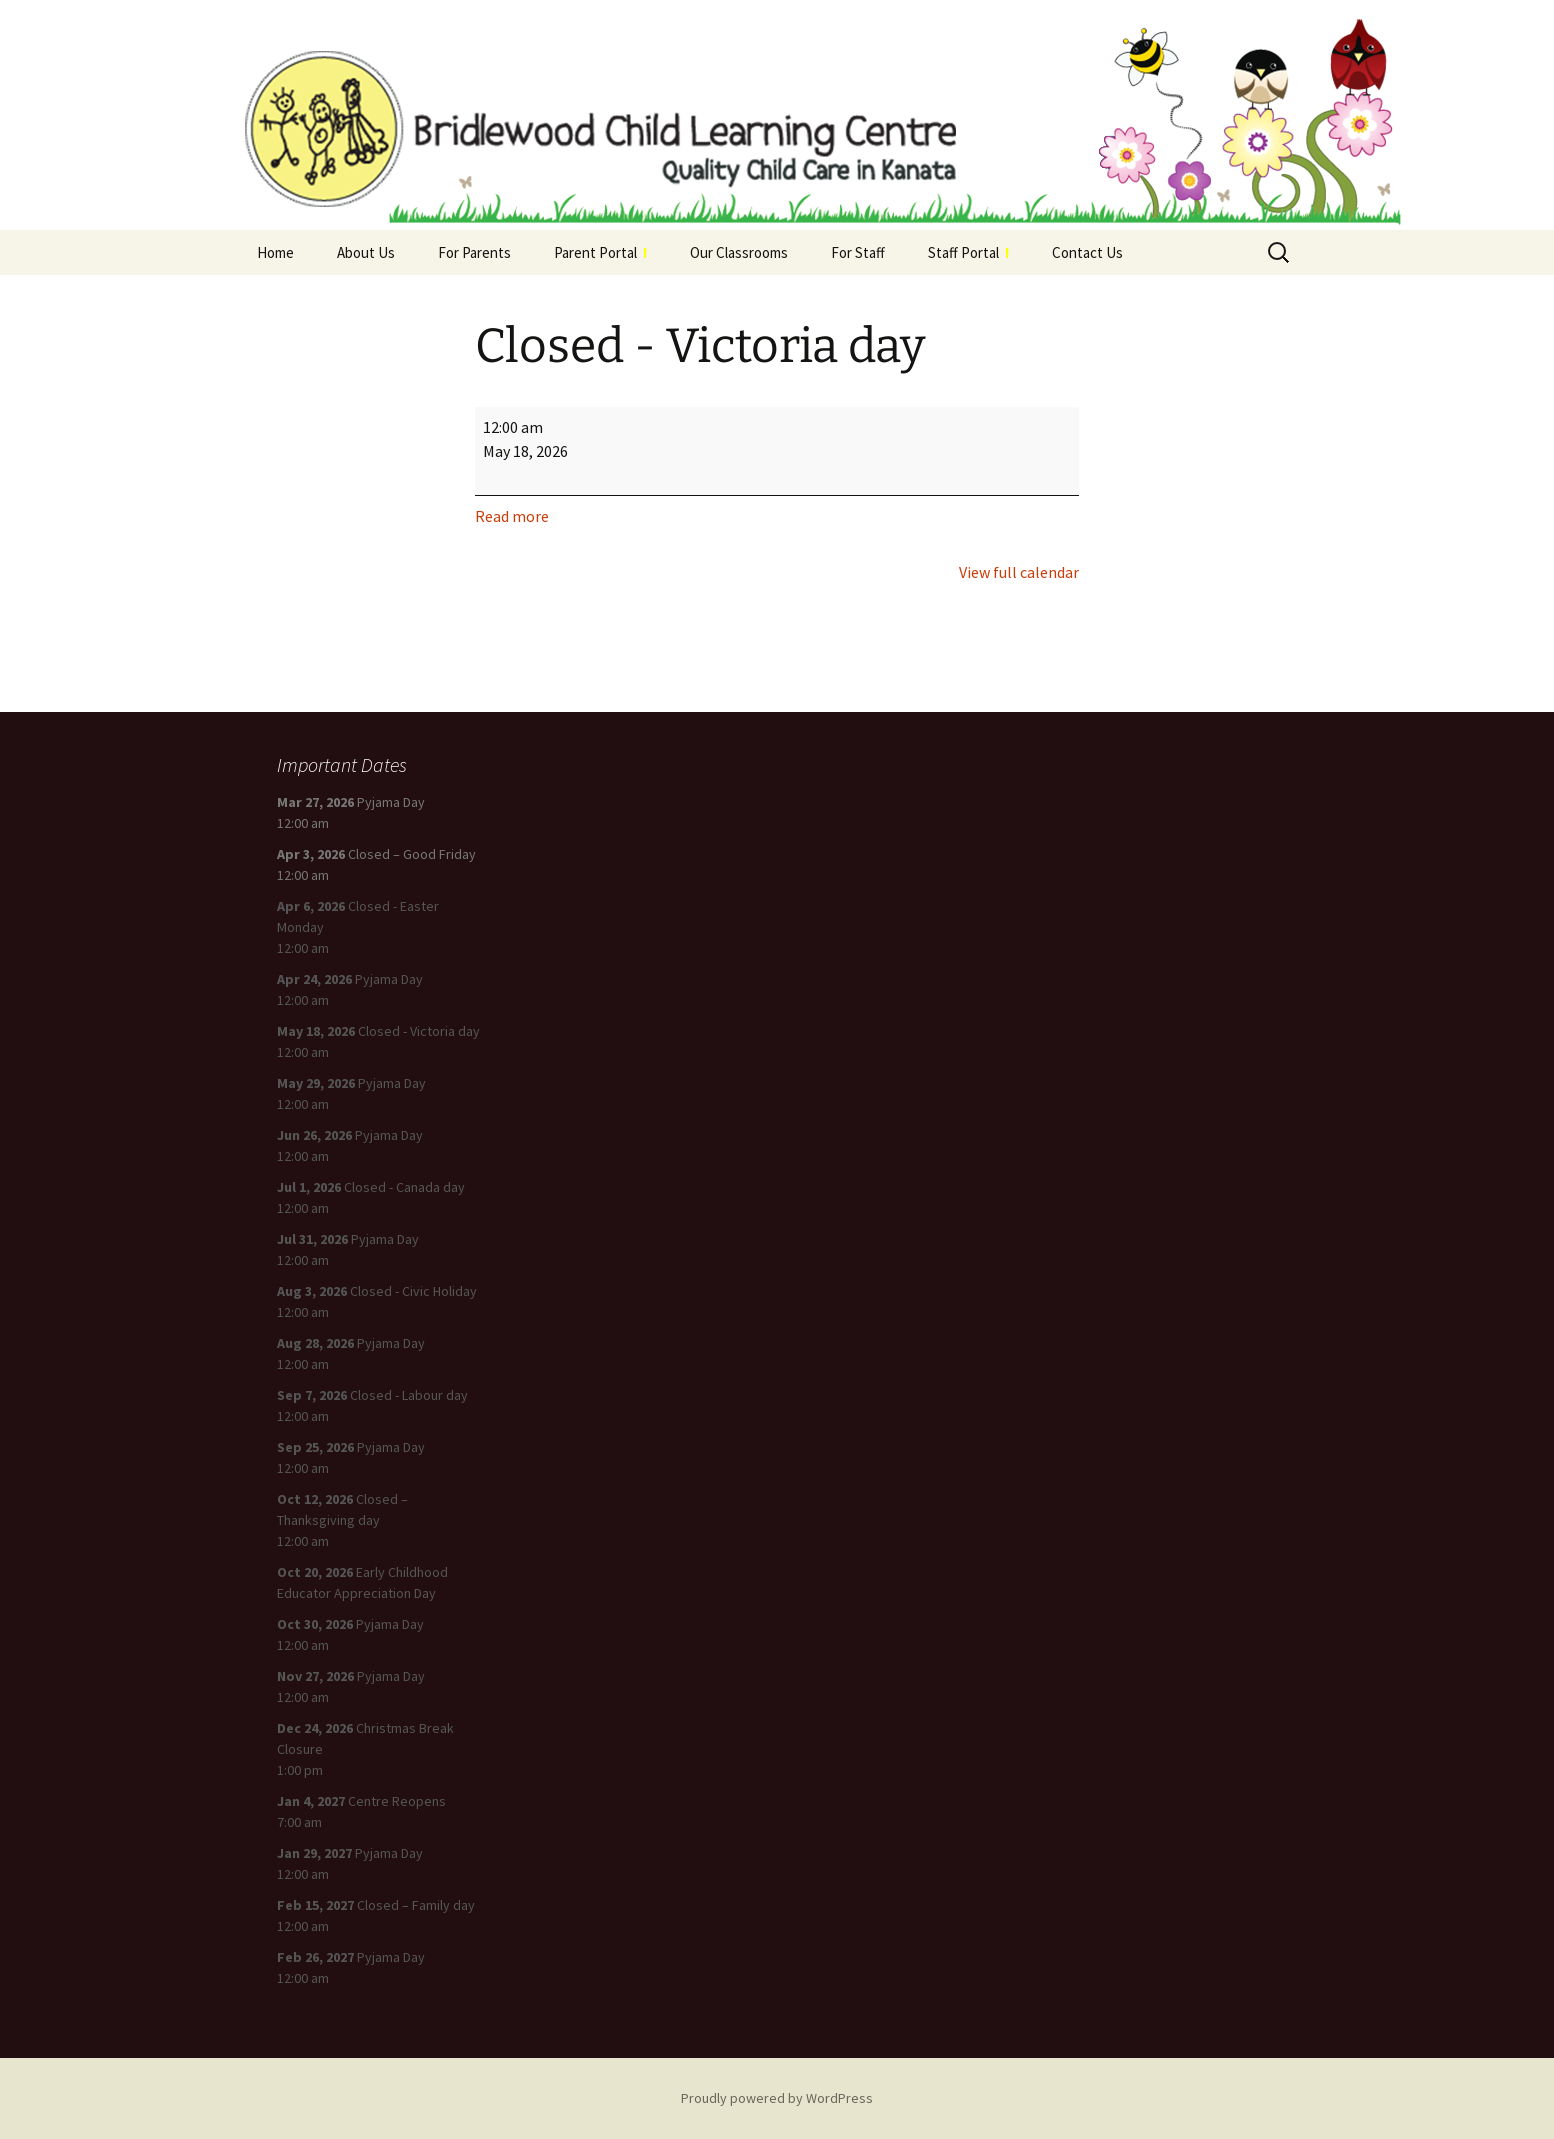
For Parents (474, 252)
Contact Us (1087, 252)
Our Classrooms (739, 252)
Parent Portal (600, 252)
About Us (366, 252)
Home (275, 252)
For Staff (858, 252)
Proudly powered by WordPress (777, 2098)
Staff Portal (968, 252)
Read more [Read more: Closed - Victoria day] (512, 516)
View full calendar (1019, 572)
